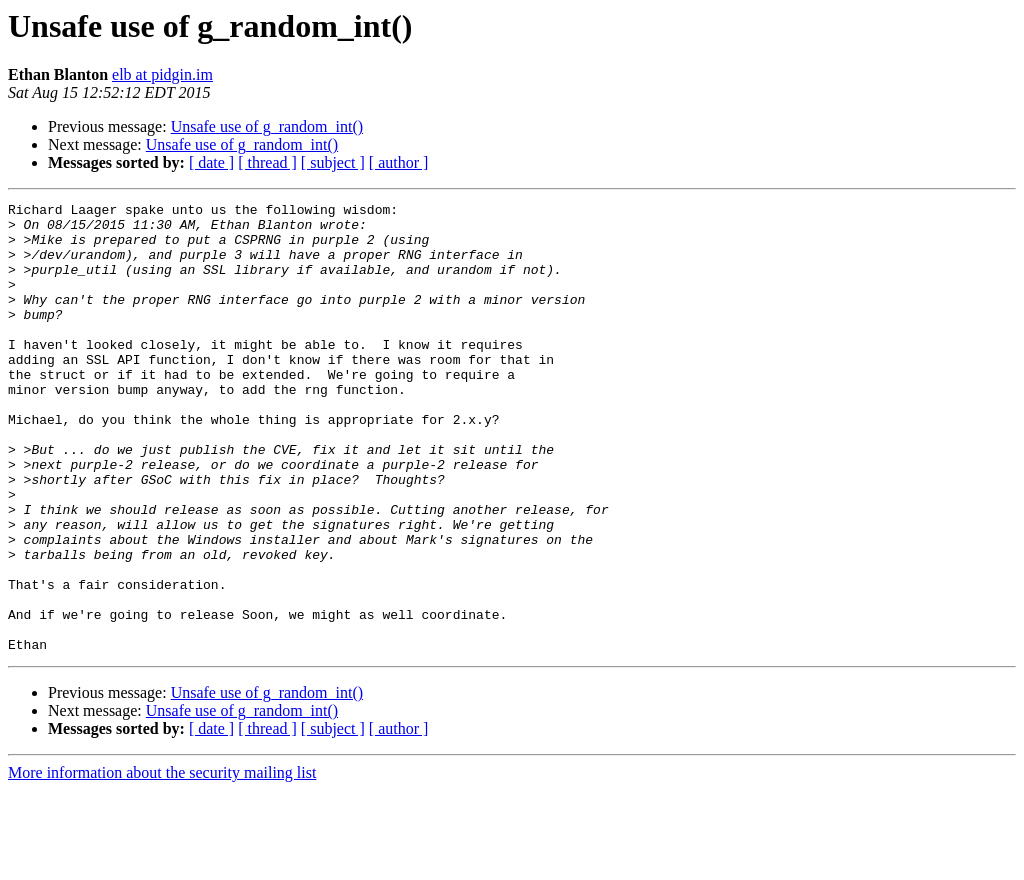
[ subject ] (333, 162)
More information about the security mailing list (162, 862)
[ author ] (399, 162)
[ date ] (211, 162)
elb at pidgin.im (162, 74)
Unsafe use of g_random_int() (267, 126)
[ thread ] (267, 162)
